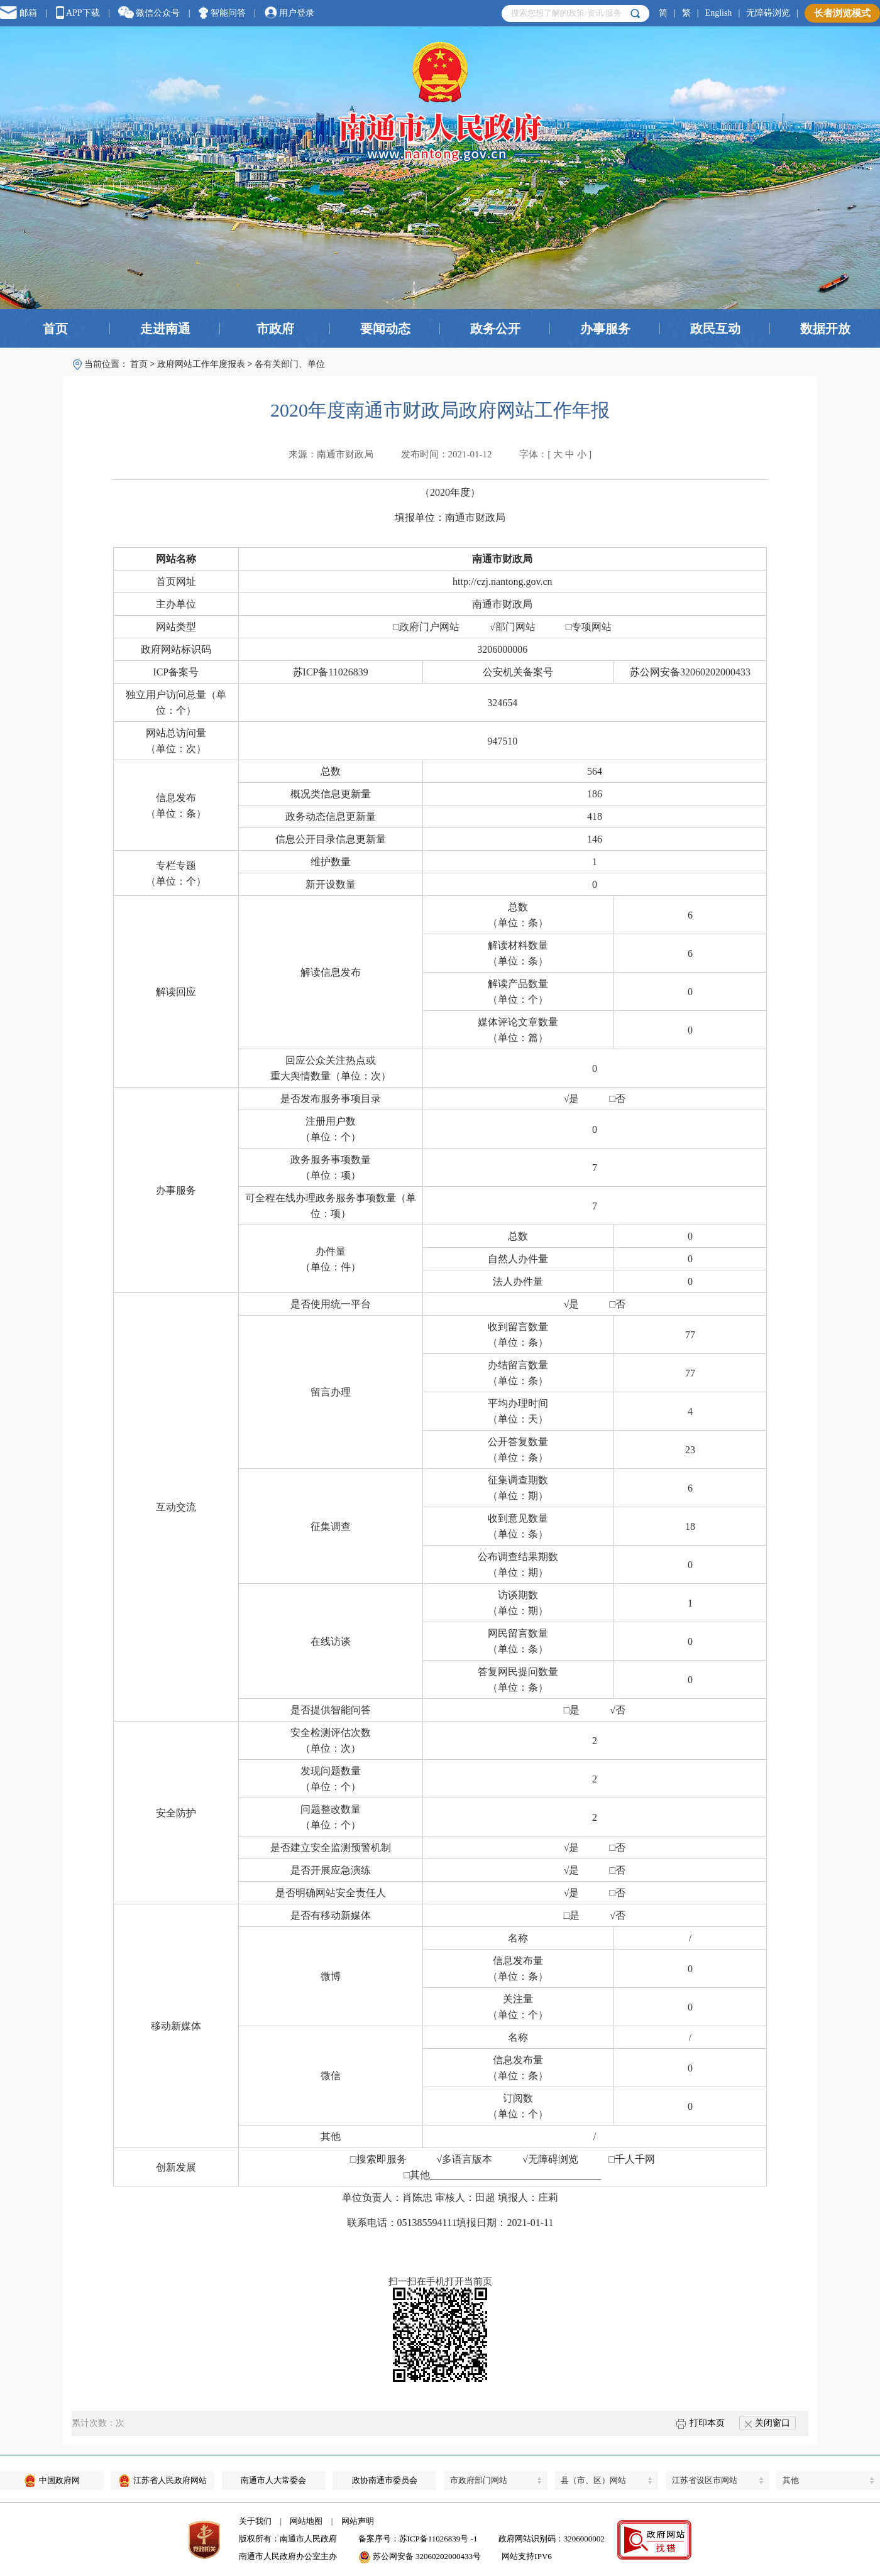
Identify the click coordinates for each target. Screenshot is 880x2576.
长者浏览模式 (842, 13)
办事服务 (605, 329)
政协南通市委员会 (384, 2480)
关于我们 (255, 2521)
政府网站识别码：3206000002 (551, 2538)
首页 (55, 329)
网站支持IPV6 (526, 2556)
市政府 (275, 329)
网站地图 (306, 2521)
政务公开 (495, 329)
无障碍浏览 (768, 13)
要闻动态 (385, 329)
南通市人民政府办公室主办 (288, 2556)
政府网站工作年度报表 (201, 364)
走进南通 (165, 329)
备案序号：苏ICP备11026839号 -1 (418, 2538)
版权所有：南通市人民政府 (288, 2538)
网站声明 (357, 2521)
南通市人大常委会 (273, 2480)
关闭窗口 (767, 2423)
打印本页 (700, 2423)
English (718, 13)
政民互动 (715, 329)
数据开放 (825, 329)
